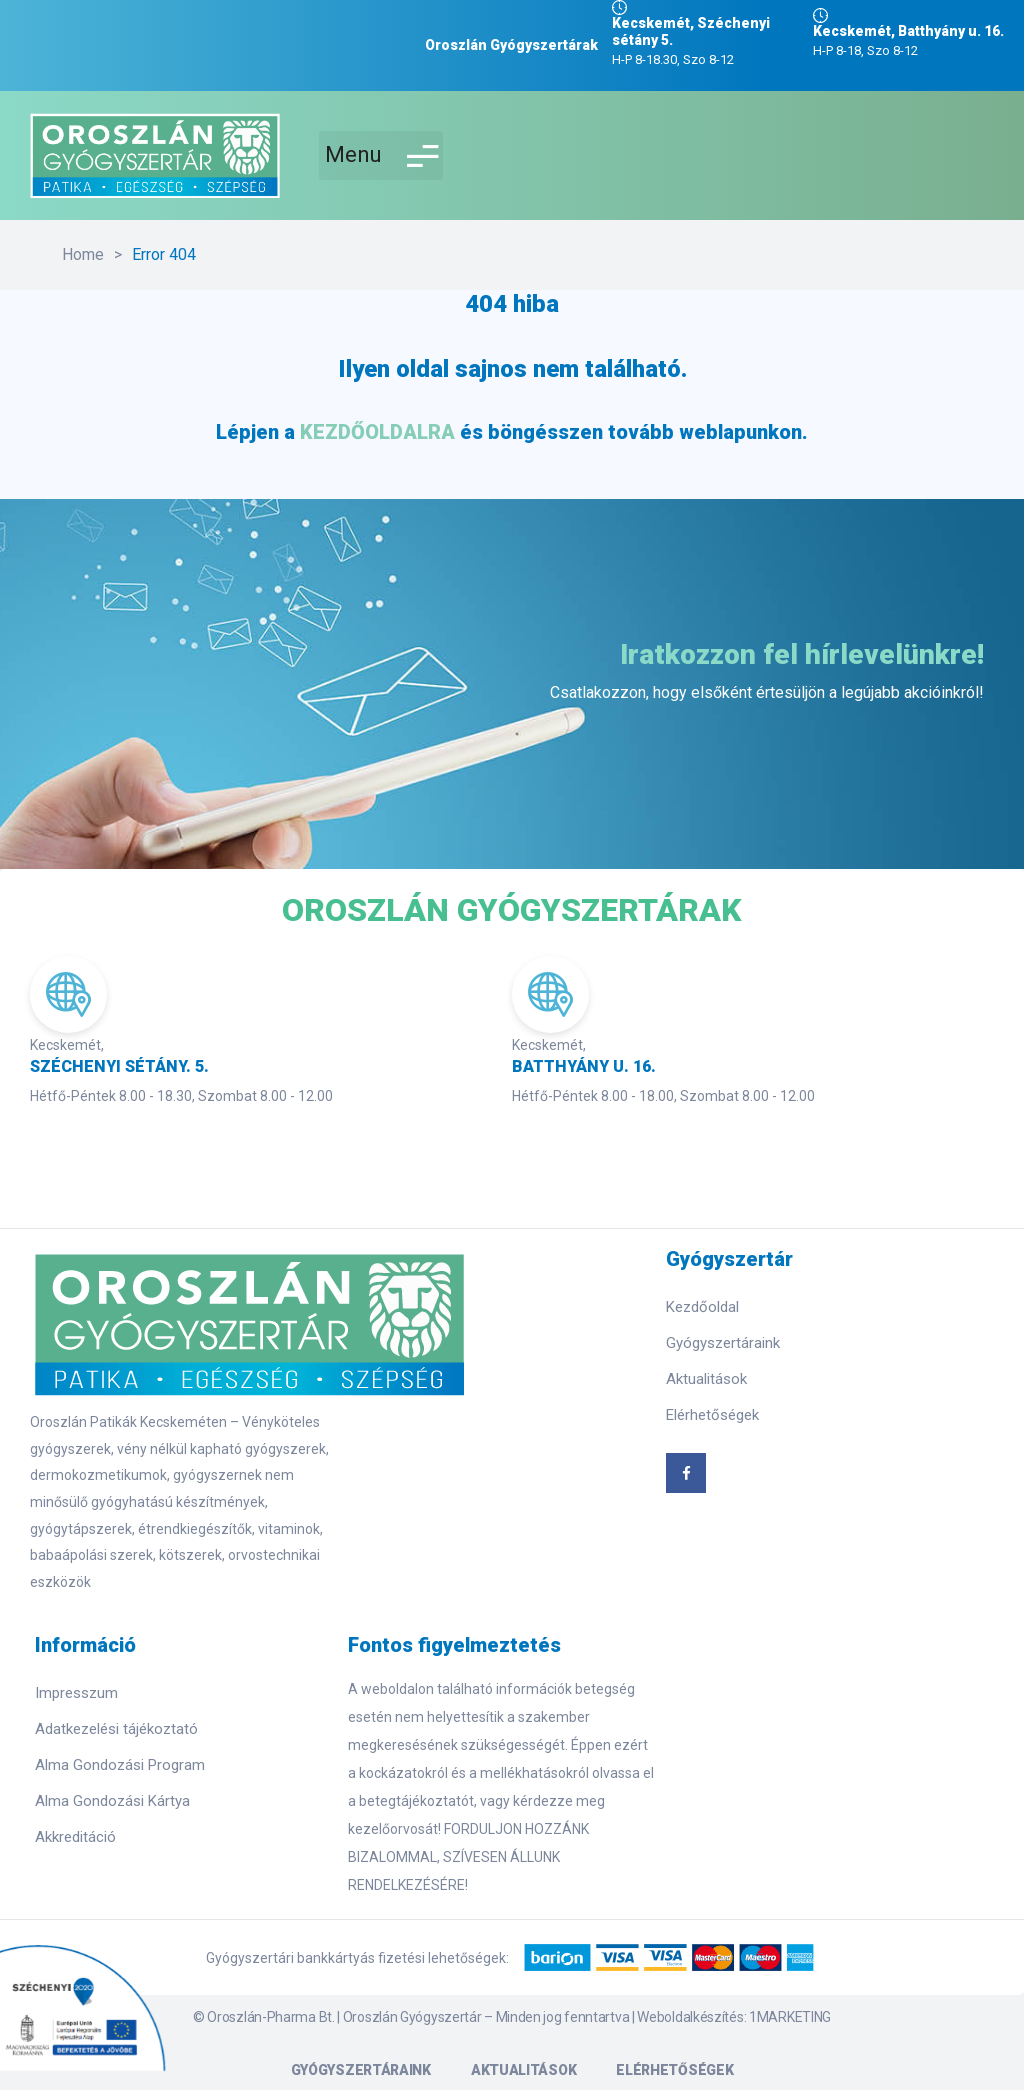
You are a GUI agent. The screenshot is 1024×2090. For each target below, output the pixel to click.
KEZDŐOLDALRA (377, 432)
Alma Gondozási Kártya (112, 1801)
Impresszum (76, 1693)
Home (83, 254)
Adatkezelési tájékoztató (116, 1729)
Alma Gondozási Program (120, 1765)
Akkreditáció (75, 1837)
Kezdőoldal (702, 1307)
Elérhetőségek (712, 1415)
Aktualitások (706, 1379)
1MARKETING (790, 2017)
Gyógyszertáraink (723, 1343)
